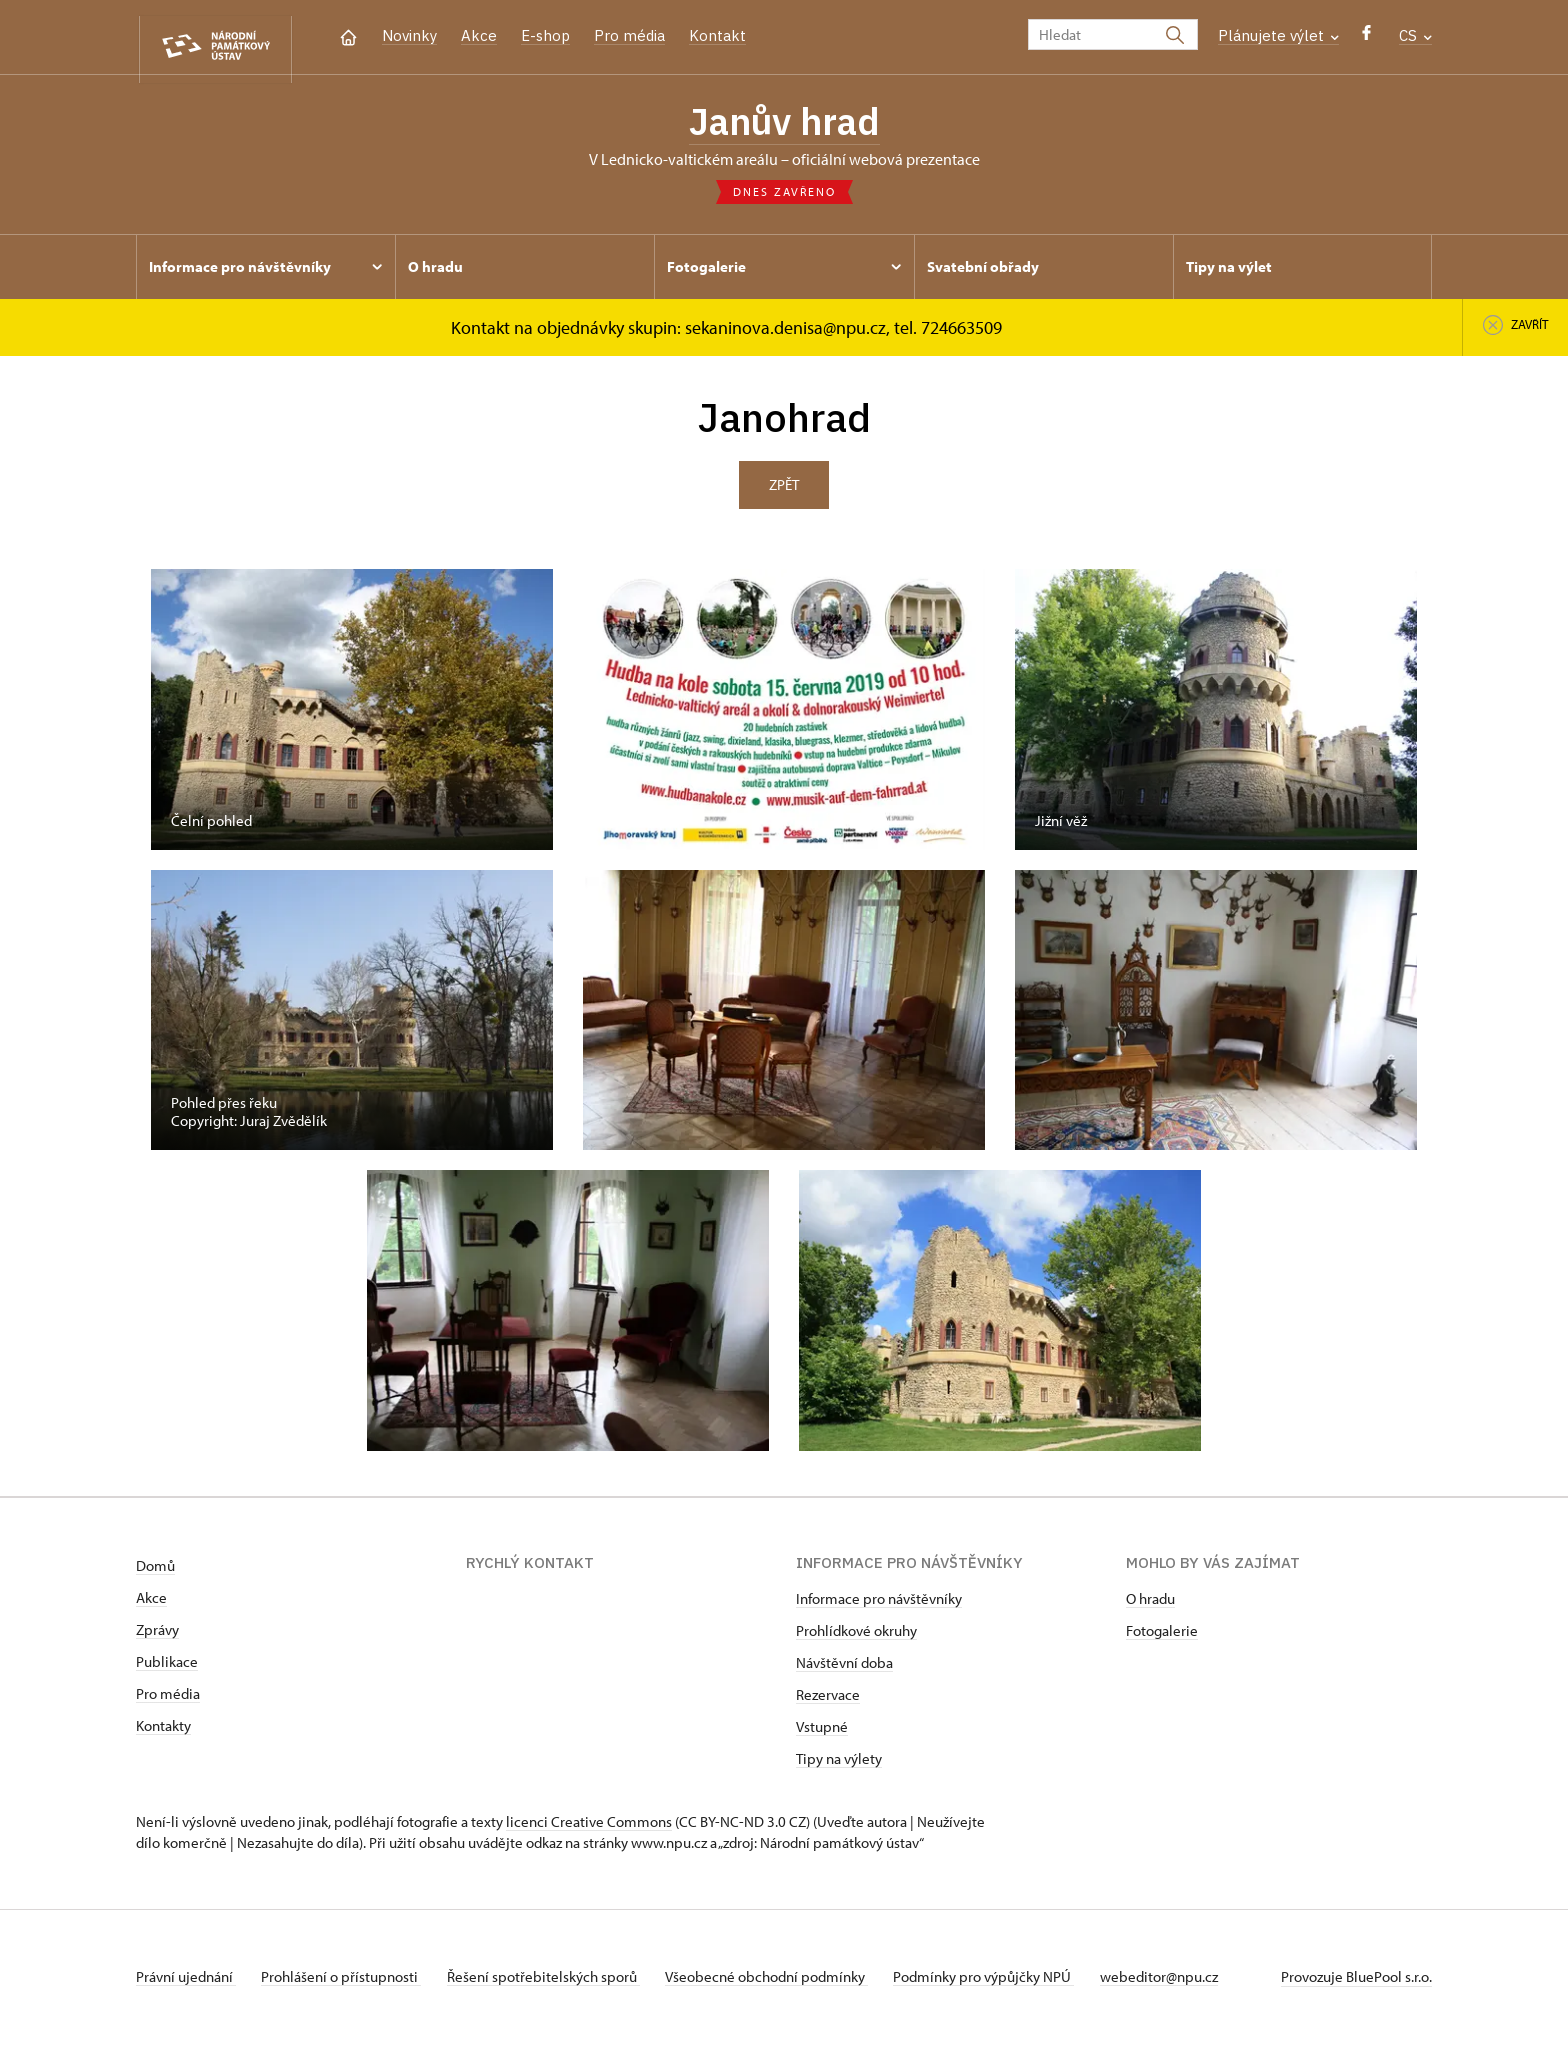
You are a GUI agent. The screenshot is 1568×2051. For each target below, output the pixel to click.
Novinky (409, 35)
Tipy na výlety (839, 1766)
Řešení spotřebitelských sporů (556, 1984)
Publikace (167, 1669)
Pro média (629, 35)
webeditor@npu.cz (1192, 1984)
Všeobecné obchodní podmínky (786, 1984)
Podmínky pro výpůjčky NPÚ (1010, 1984)
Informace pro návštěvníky (879, 1606)
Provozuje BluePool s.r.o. (1356, 1984)
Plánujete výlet (1278, 35)
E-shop (545, 35)
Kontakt (717, 35)
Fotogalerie (1162, 1638)
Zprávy (157, 1637)
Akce (479, 35)
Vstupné (822, 1734)
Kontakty (163, 1733)
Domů (155, 1573)
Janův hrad (784, 125)
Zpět (784, 492)
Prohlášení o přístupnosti (348, 1984)
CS (1415, 35)
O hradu (1150, 1606)
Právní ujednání (186, 1984)
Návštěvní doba (844, 1670)
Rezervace (828, 1702)
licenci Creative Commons (589, 1829)
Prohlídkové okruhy (856, 1638)
